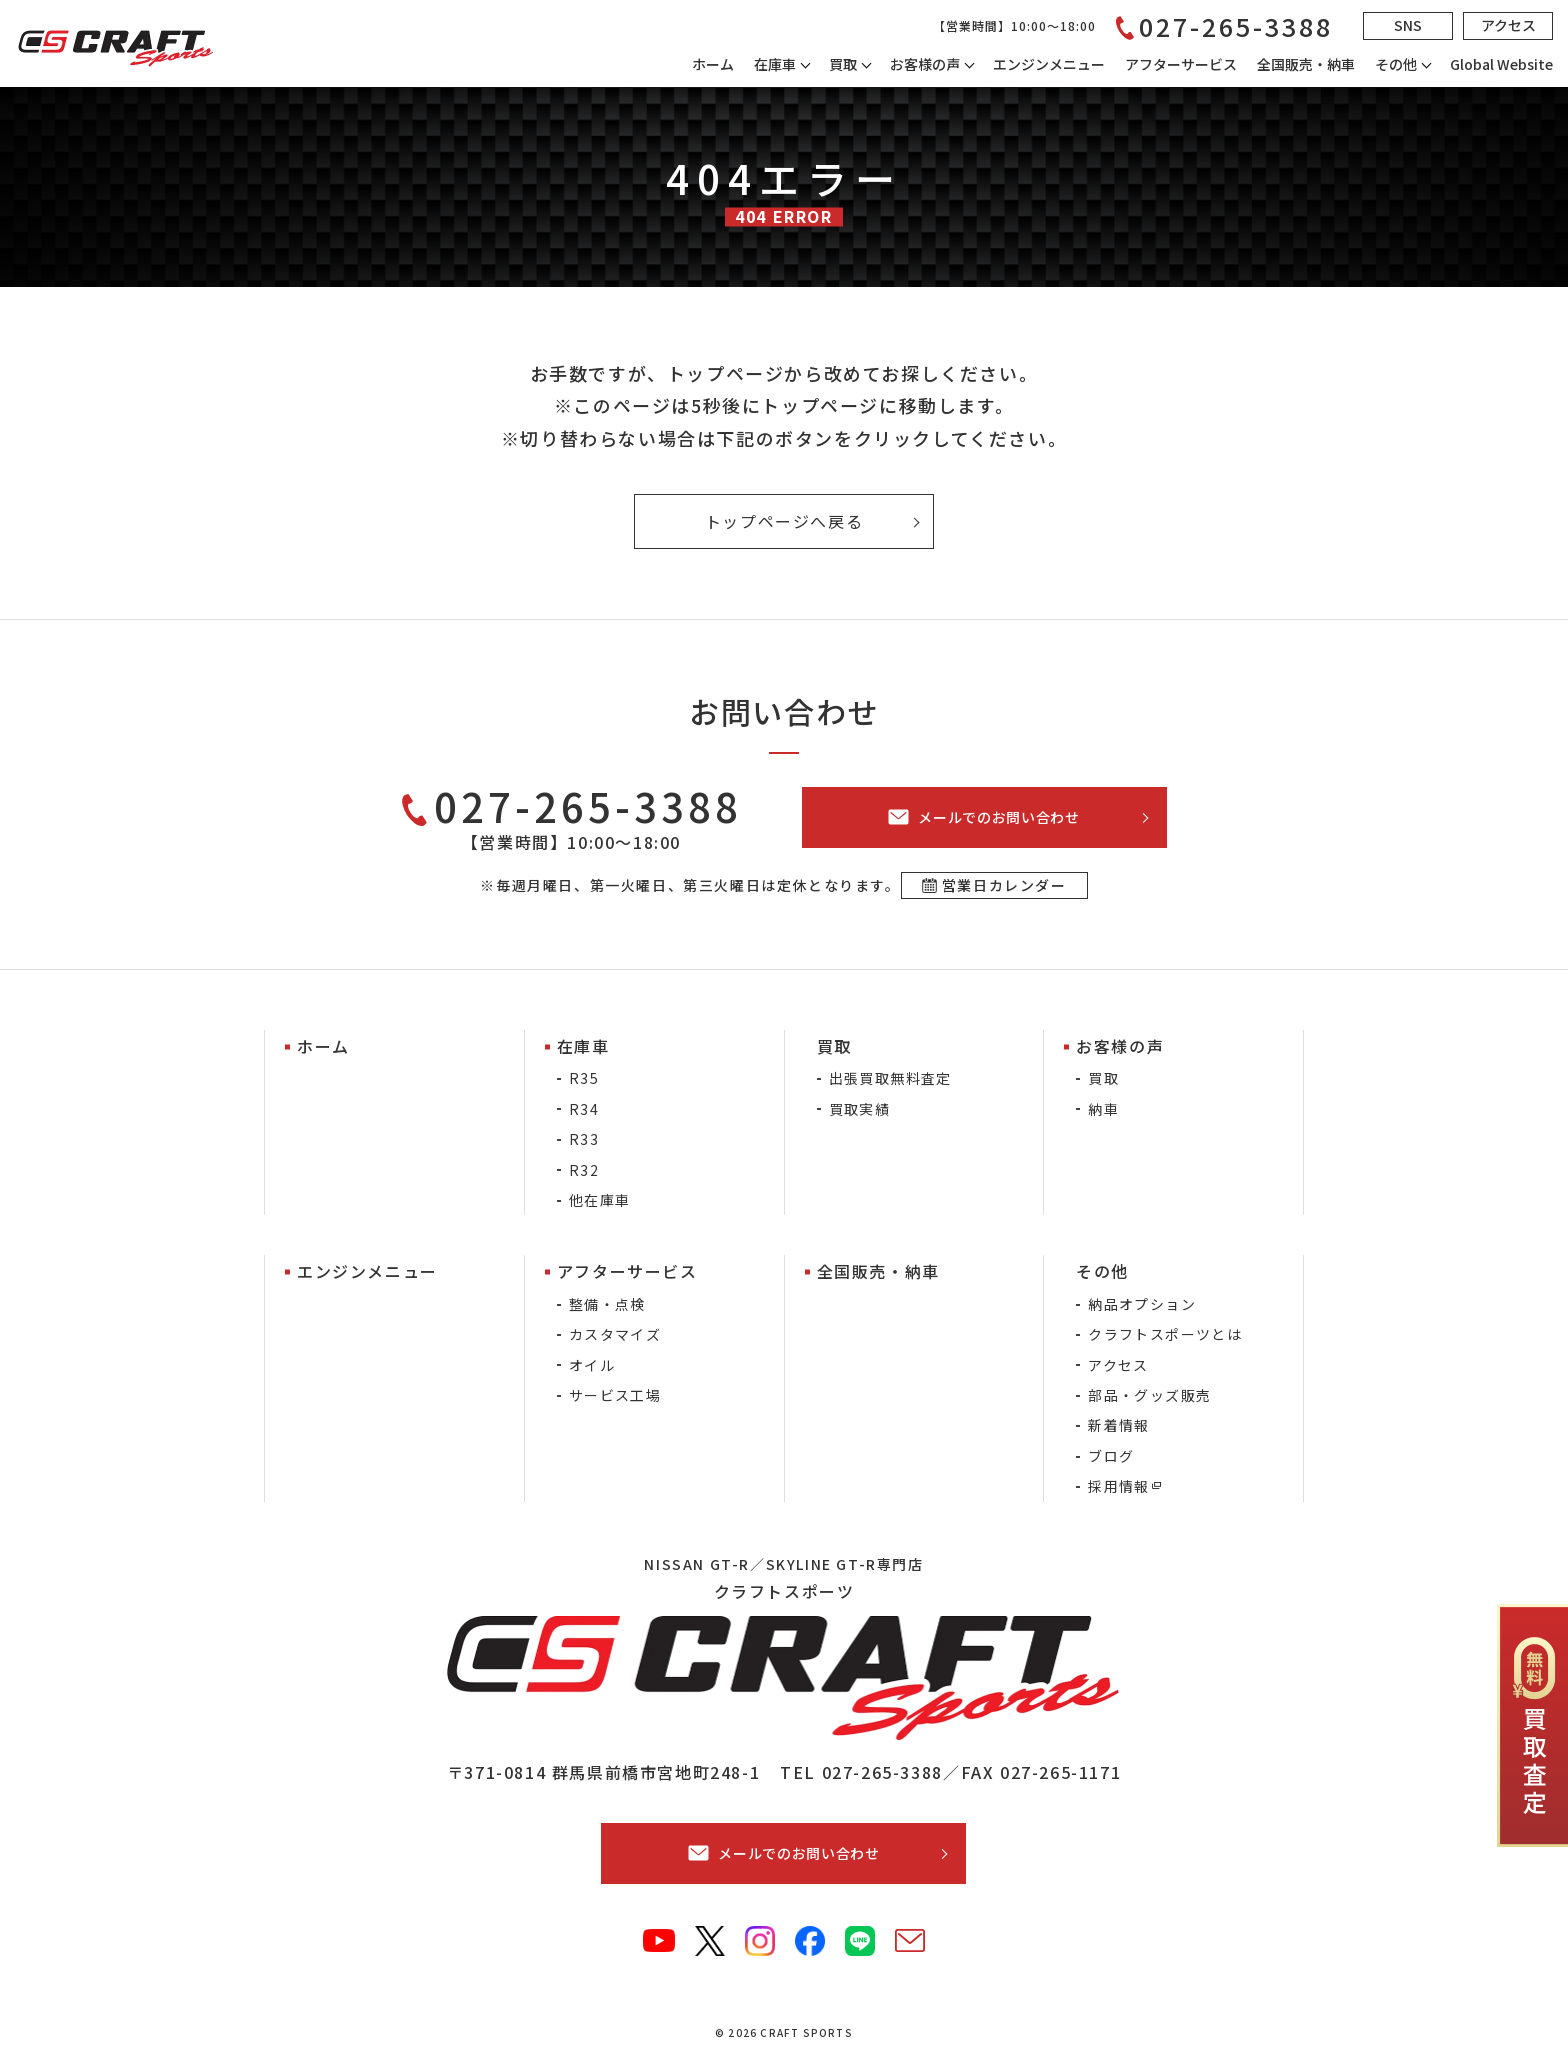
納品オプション (1142, 1304)
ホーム (713, 64)
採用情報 (1119, 1486)
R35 (584, 1078)
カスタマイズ (615, 1334)
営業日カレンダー (1004, 885)
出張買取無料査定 (890, 1078)
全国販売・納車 (1306, 64)
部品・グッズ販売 (1149, 1395)
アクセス (1118, 1365)
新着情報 (1119, 1425)
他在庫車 (600, 1200)
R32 (584, 1170)
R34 (584, 1109)
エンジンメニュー (1049, 64)
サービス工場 (615, 1395)
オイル (592, 1365)
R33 (584, 1139)
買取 (1103, 1078)
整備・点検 (607, 1304)
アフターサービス (1181, 64)
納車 (1103, 1109)
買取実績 (860, 1109)
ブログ (1111, 1456)
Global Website (1501, 64)
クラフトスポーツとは (1165, 1334)
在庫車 (775, 64)
